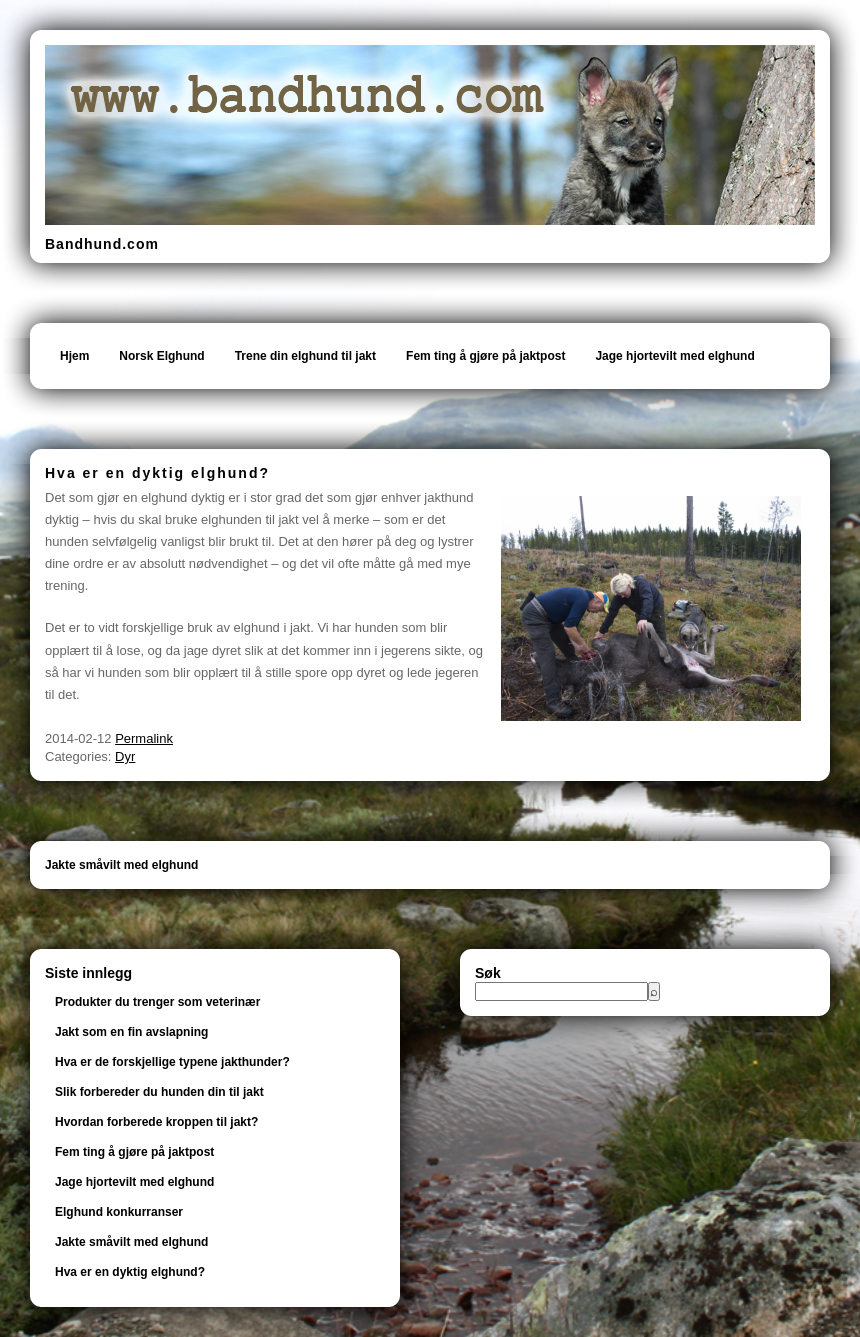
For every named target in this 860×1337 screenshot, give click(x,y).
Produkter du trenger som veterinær (157, 1002)
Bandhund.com (102, 244)
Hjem (74, 356)
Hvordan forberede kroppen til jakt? (156, 1122)
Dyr (125, 756)
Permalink (144, 738)
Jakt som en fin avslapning (131, 1032)
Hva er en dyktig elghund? (130, 1272)
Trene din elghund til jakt (305, 356)
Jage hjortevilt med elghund (674, 356)
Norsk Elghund (161, 356)
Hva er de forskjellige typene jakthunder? (172, 1062)
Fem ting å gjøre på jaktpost (485, 356)
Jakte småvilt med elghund (121, 865)
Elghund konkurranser (119, 1212)
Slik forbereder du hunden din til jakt (159, 1092)
